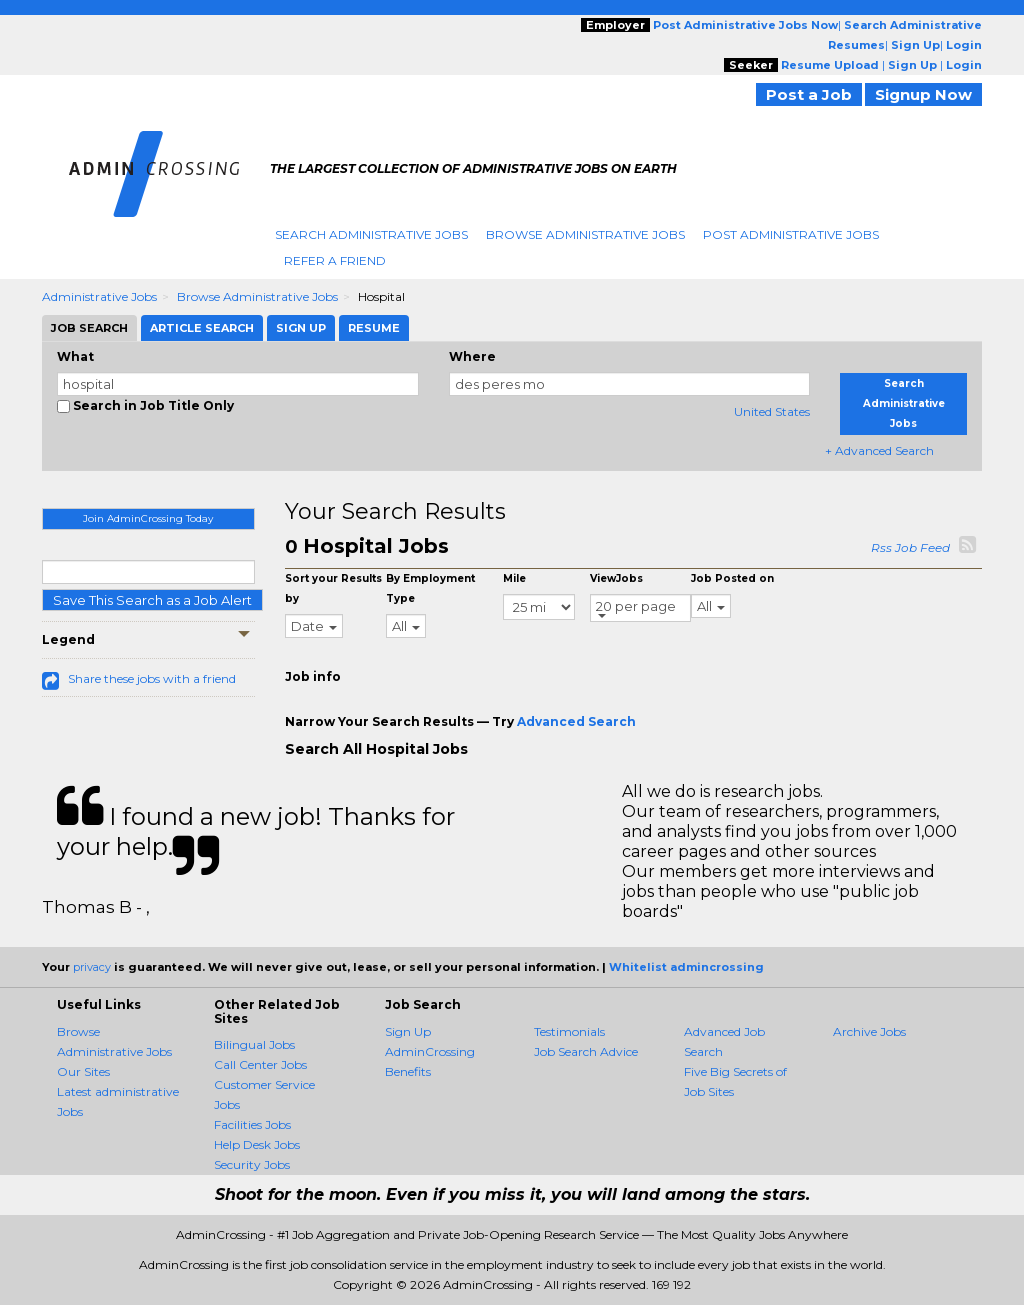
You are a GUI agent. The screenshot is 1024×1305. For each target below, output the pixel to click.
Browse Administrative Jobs (585, 234)
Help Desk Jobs (257, 1144)
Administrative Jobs (99, 296)
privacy (92, 967)
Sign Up (408, 1031)
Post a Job (809, 94)
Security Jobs (252, 1164)
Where (472, 356)
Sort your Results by (333, 588)
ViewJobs (616, 578)
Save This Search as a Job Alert (152, 600)
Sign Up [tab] (301, 328)
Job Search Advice (586, 1051)
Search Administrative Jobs (371, 234)
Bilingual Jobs (254, 1044)
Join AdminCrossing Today (148, 518)
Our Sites (83, 1071)
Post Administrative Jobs (791, 234)
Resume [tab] (374, 328)
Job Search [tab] (89, 328)
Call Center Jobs (260, 1064)
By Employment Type (430, 588)
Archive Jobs (869, 1031)
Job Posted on (732, 578)
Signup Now (923, 94)
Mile (514, 578)
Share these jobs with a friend (152, 678)
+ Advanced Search (879, 450)
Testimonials (569, 1031)
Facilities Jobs (252, 1124)
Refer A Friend (335, 260)
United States (772, 411)
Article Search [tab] (202, 328)
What (75, 356)
